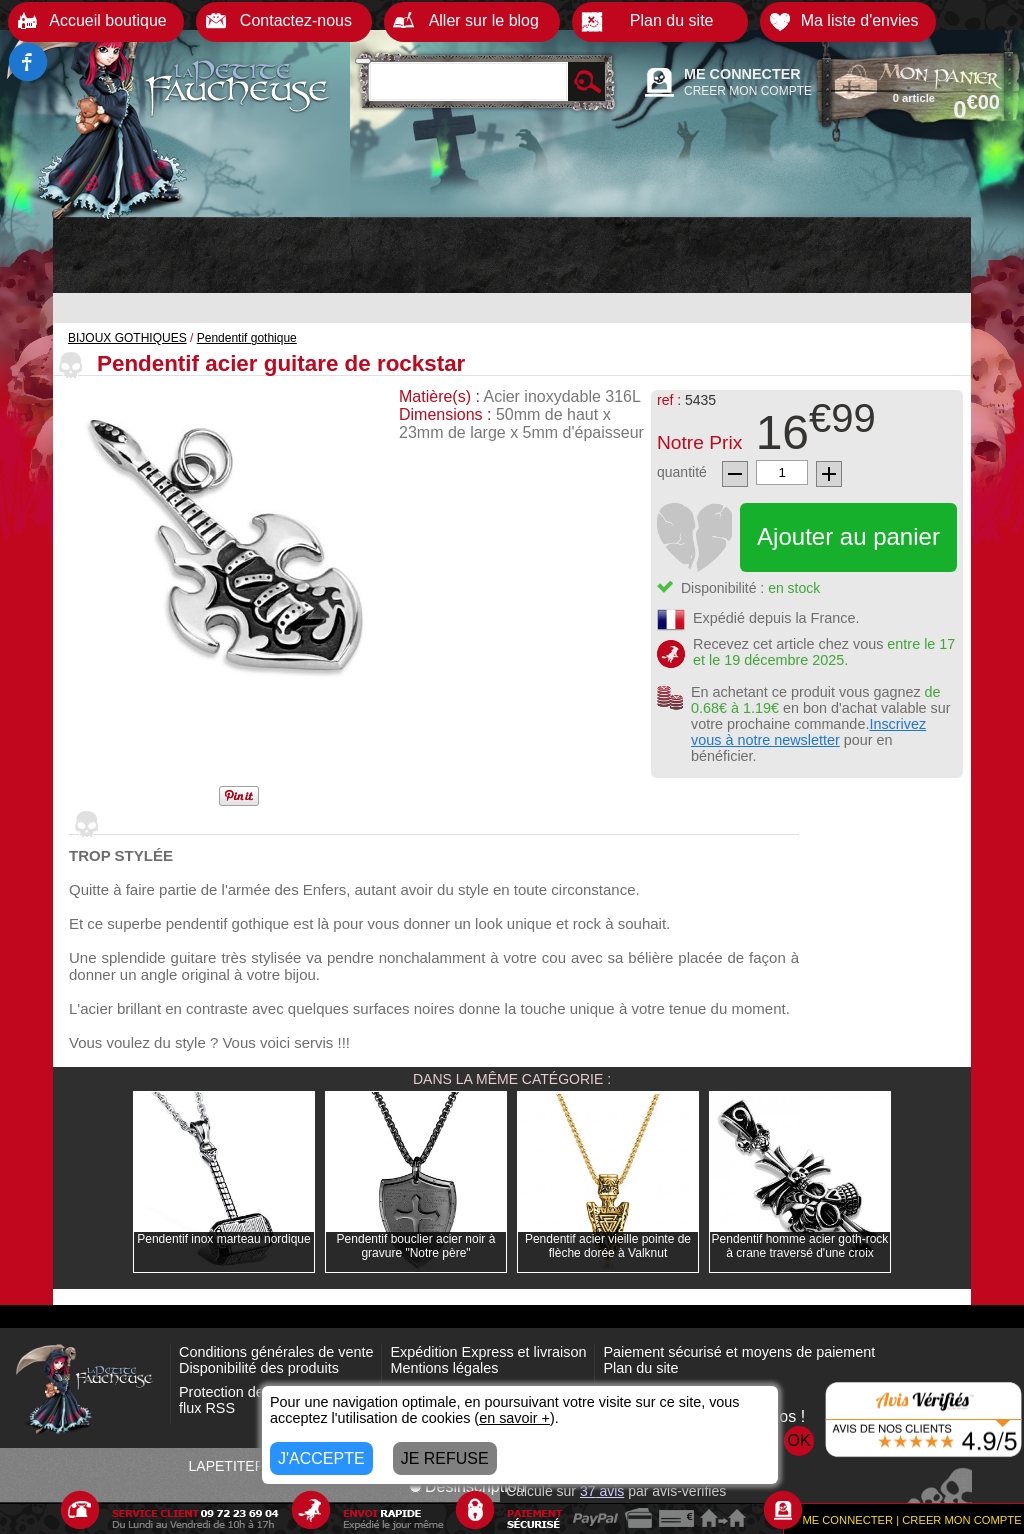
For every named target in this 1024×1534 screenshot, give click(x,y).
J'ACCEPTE (321, 1458)
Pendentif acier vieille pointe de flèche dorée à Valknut (608, 1246)
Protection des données (254, 1392)
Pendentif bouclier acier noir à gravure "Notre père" (416, 1246)
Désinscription (467, 1486)
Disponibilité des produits (259, 1368)
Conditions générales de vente (276, 1352)
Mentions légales (444, 1368)
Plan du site (640, 1368)
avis (602, 1491)
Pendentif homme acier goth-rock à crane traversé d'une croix (800, 1246)
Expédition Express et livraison (488, 1352)
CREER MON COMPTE (748, 91)
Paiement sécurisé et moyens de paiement (739, 1352)
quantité (682, 472)
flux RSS (207, 1408)
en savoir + (514, 1418)
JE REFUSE (445, 1458)
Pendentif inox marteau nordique (223, 1239)
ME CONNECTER (742, 74)
